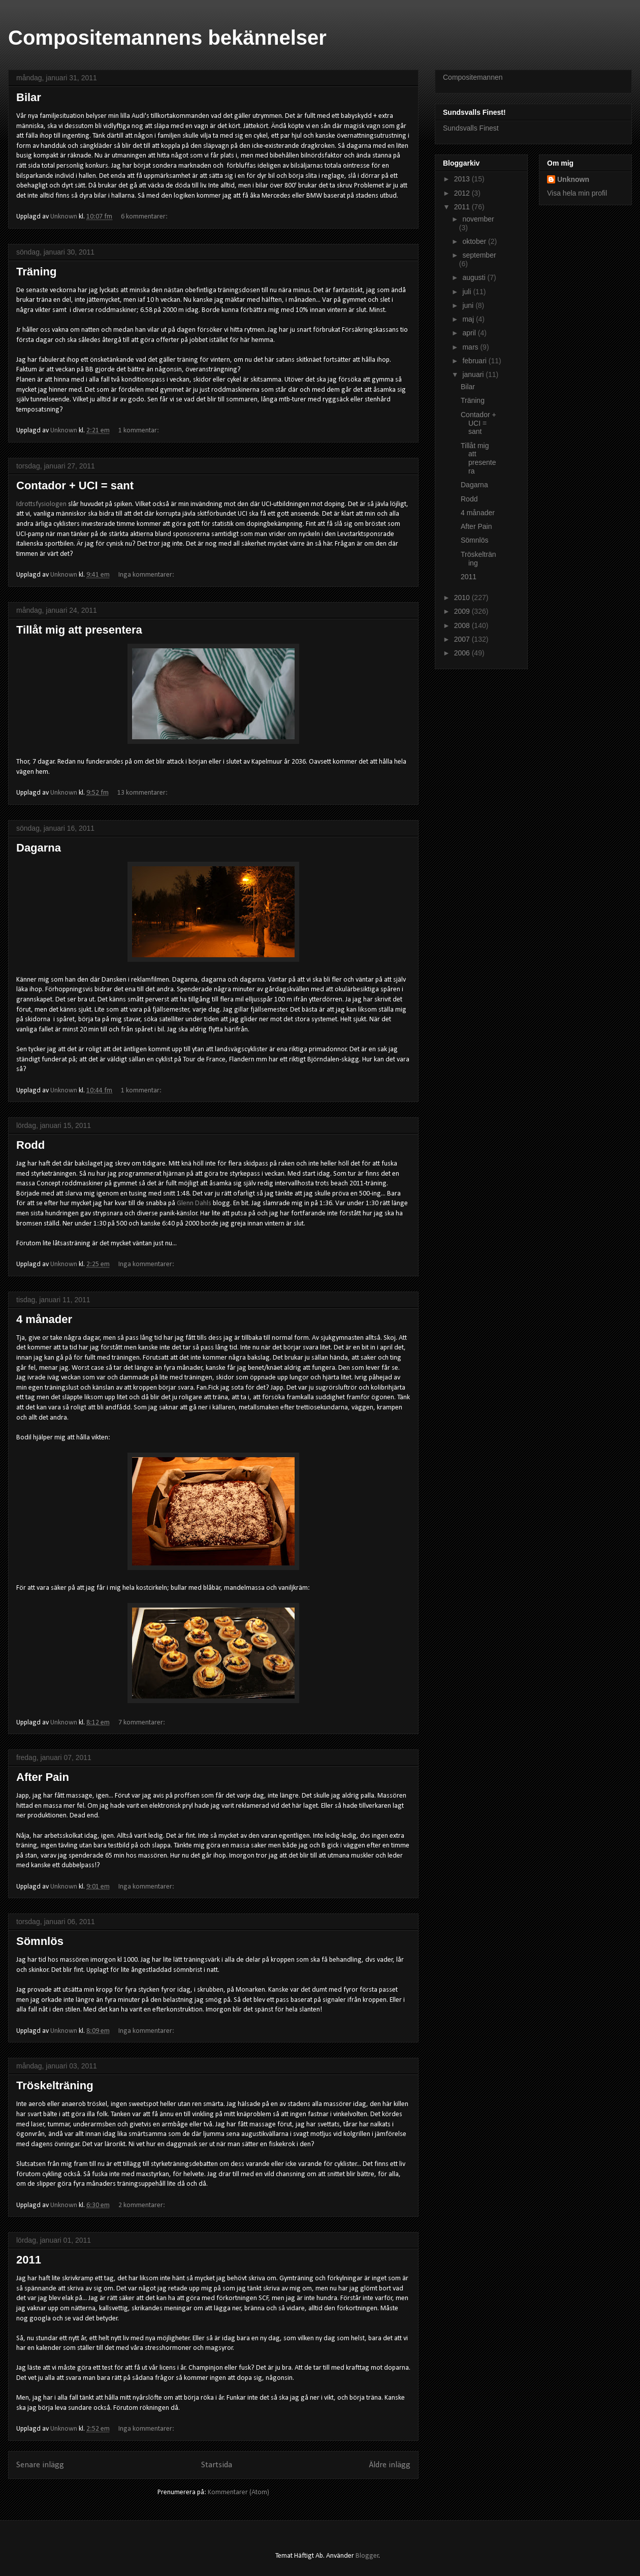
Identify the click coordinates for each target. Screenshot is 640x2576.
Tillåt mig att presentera (79, 629)
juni (468, 305)
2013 (463, 179)
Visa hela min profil (577, 193)
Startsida (216, 2465)
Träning (36, 271)
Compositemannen (473, 77)
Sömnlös (39, 1941)
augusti (474, 277)
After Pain (42, 1777)
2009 (463, 611)
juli (467, 292)
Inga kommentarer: (147, 575)
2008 (463, 625)
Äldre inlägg (389, 2465)
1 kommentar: (139, 430)
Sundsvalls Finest (471, 128)
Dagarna (38, 847)
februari (475, 361)
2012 (463, 193)
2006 (463, 653)
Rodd (30, 1145)
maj (468, 319)
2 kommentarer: (142, 2205)
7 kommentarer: (142, 1722)
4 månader (44, 1319)
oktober (475, 241)
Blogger (367, 2556)
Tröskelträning (54, 2085)
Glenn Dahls (194, 1203)
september (479, 255)
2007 (463, 639)
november (478, 219)
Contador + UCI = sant (75, 485)
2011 (28, 2259)
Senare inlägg (40, 2465)
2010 (463, 597)
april (469, 333)
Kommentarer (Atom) (238, 2492)
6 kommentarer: (145, 217)
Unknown (573, 179)
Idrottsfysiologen (41, 504)
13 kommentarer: (143, 793)
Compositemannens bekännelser (167, 37)
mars (471, 347)
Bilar (28, 97)
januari (474, 374)
